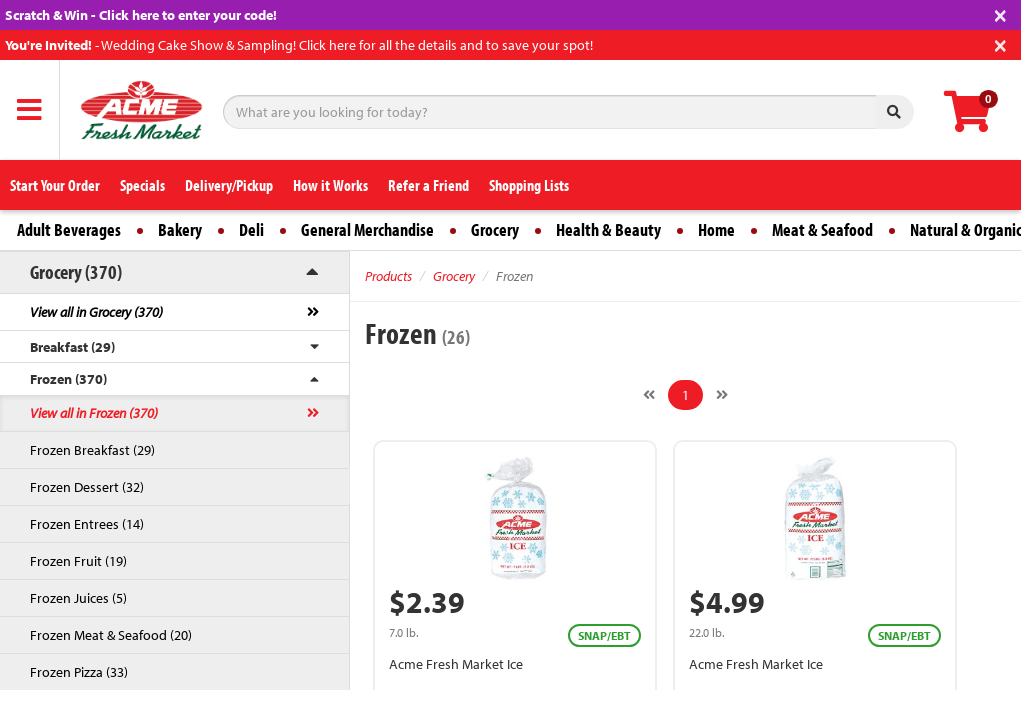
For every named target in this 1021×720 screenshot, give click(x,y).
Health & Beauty (608, 229)
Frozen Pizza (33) (79, 672)
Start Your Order (55, 185)
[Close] (1000, 13)
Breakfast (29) (72, 347)
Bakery (180, 229)
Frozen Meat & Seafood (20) (111, 635)
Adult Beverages (69, 229)
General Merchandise (367, 229)
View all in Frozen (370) (94, 413)
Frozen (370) (68, 379)
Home (716, 229)
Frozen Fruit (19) (78, 561)
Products (388, 276)
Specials (142, 185)
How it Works (330, 185)
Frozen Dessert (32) (87, 487)
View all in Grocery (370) (96, 312)
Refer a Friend (428, 185)
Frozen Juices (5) (78, 598)
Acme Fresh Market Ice (456, 664)
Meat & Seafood (822, 229)
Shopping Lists (529, 185)
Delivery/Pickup (229, 185)
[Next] (722, 395)
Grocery (495, 229)
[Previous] (649, 395)
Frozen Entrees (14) (87, 524)
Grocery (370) (76, 271)
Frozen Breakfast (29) (92, 450)
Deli (251, 229)
